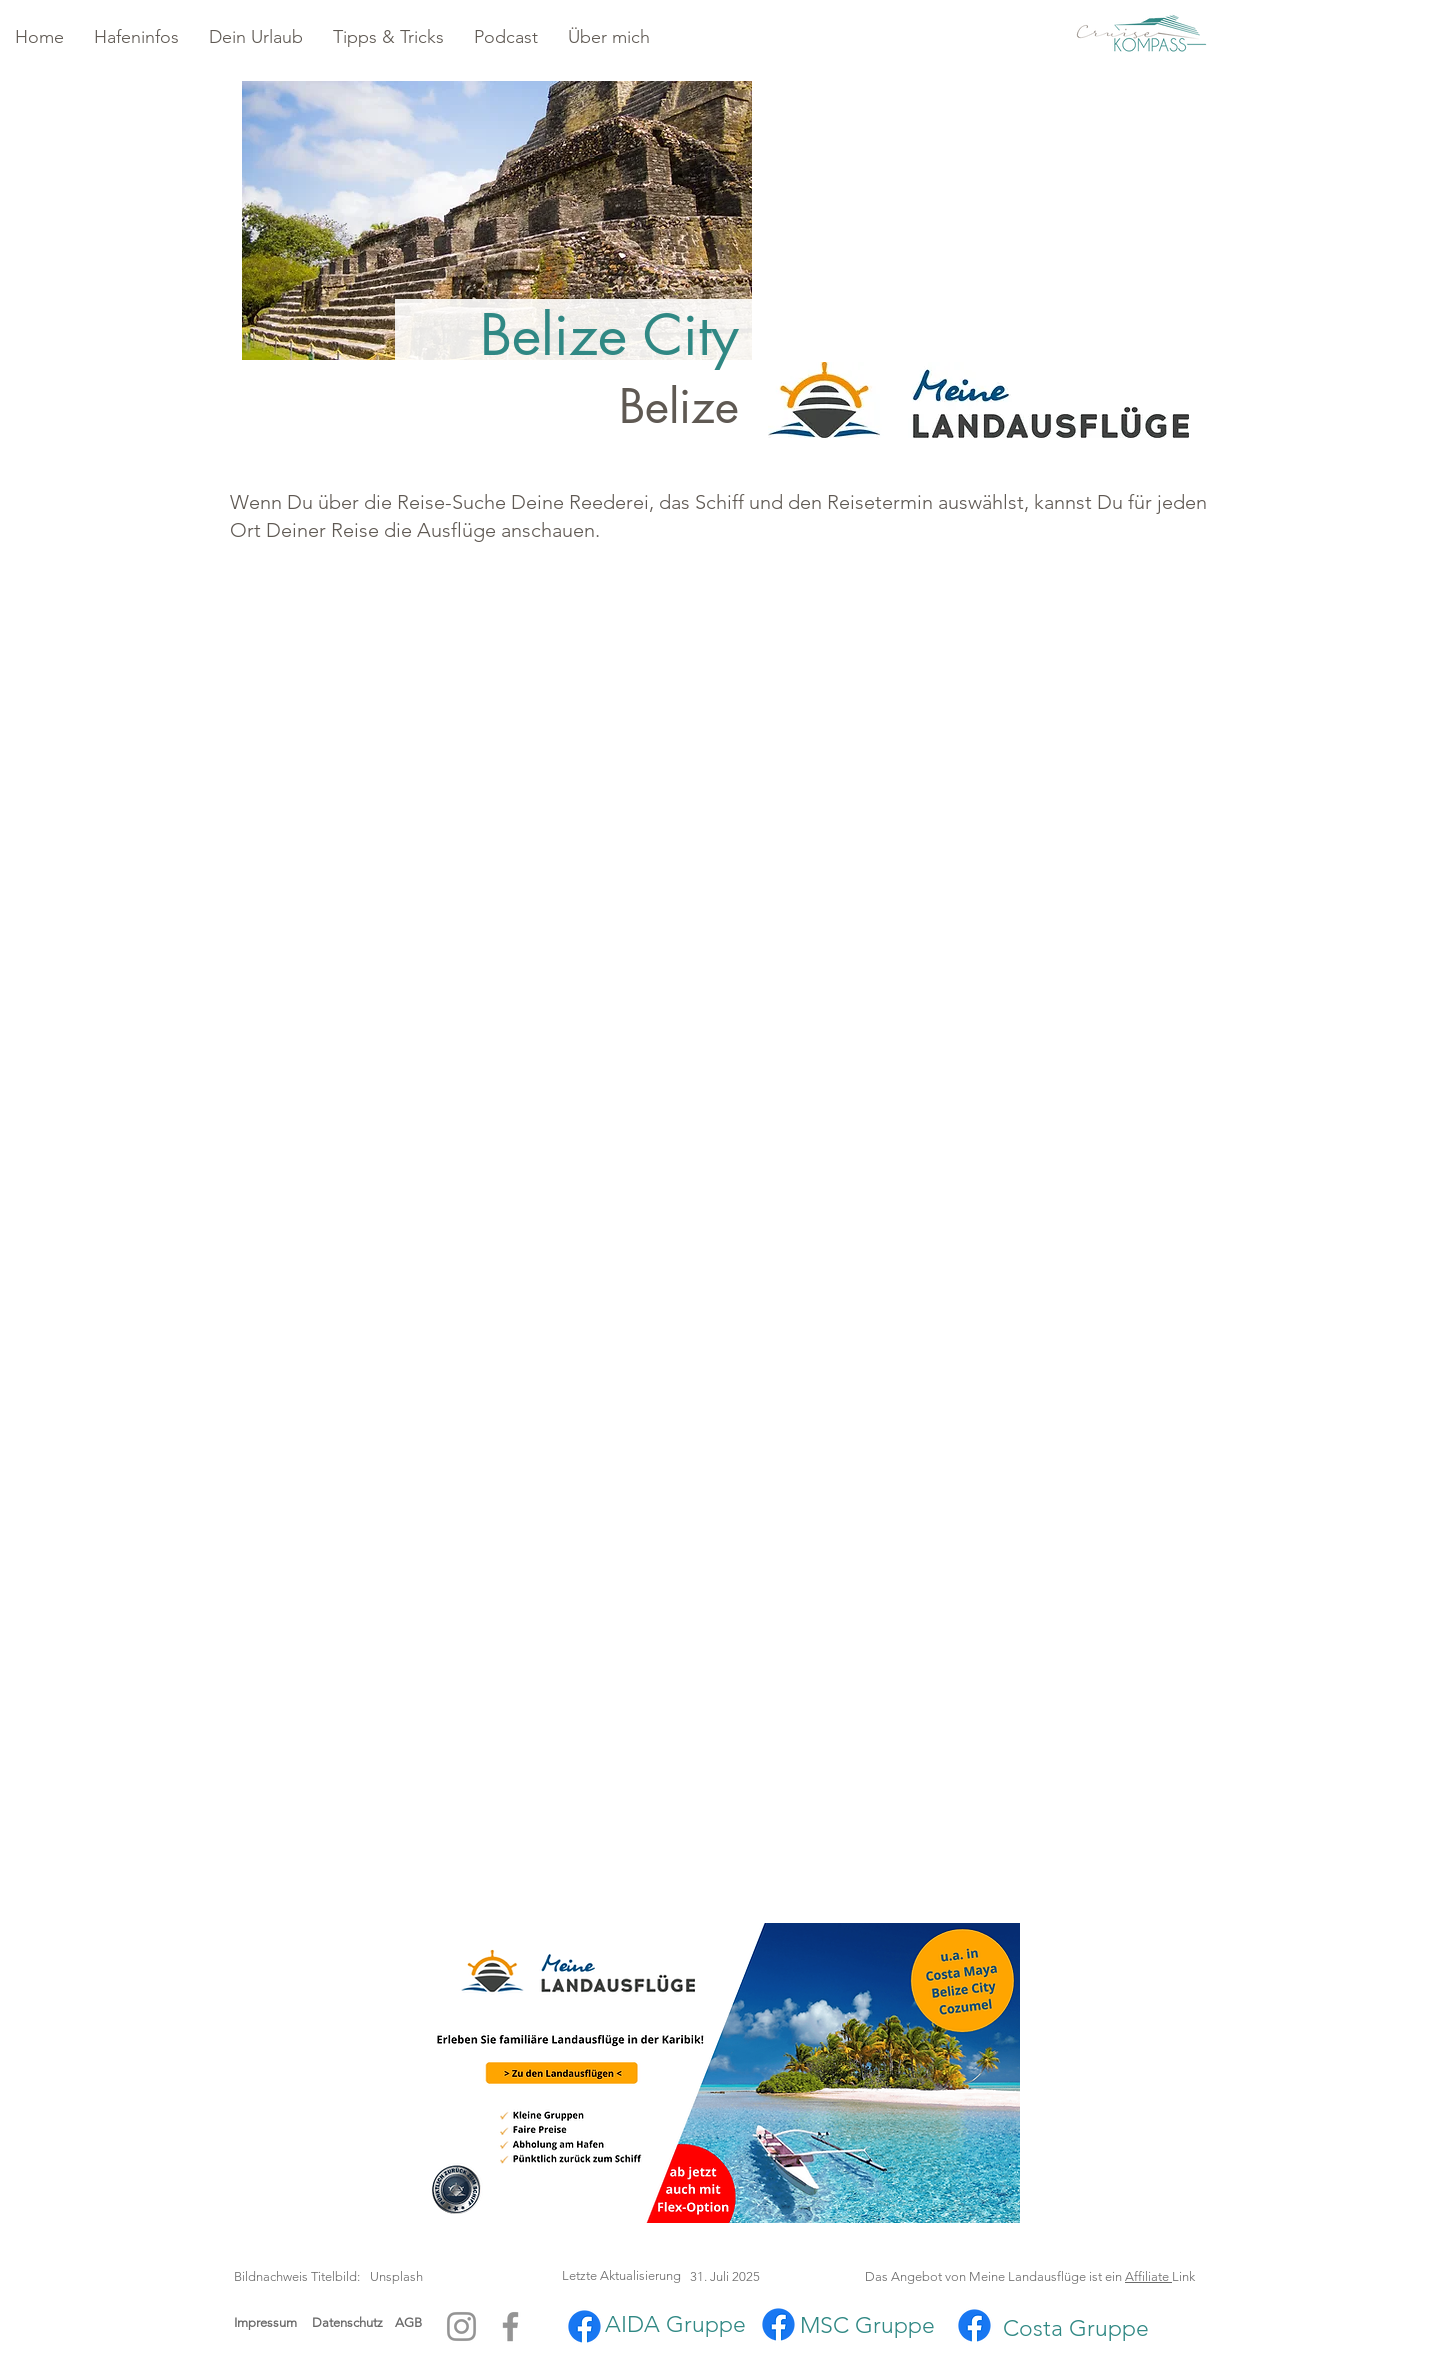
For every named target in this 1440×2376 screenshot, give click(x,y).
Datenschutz (353, 2322)
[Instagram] (461, 2326)
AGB (408, 2322)
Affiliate (1148, 2276)
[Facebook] (510, 2326)
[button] (136, 37)
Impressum (265, 2322)
